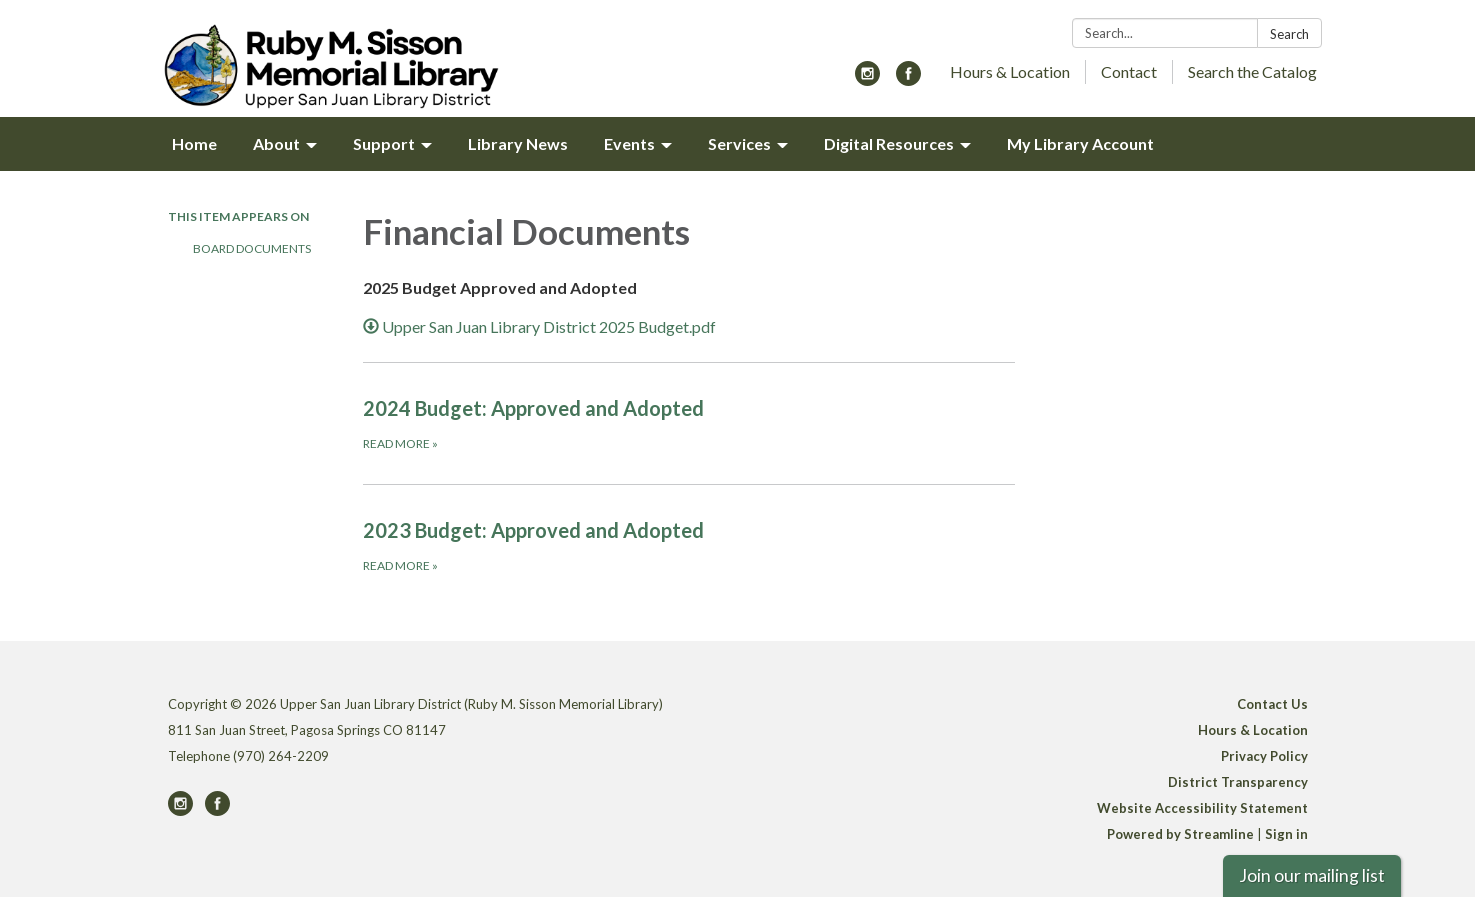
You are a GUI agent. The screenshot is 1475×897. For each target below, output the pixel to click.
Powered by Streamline (1180, 834)
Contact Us (1272, 704)
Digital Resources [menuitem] (889, 143)
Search (1289, 34)
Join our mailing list (1312, 875)
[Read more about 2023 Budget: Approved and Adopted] (689, 545)
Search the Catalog (1252, 71)
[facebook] (908, 79)
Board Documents (252, 248)
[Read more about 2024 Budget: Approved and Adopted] (689, 423)
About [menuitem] (276, 143)
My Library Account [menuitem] (1080, 143)
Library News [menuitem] (518, 143)
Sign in (1286, 834)
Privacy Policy (1264, 756)
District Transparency (1238, 782)
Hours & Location (1010, 71)
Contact (1129, 71)
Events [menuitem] (629, 143)
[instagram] (867, 79)
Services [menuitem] (739, 143)
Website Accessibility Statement (1202, 808)
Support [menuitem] (384, 143)
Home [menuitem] (194, 143)
